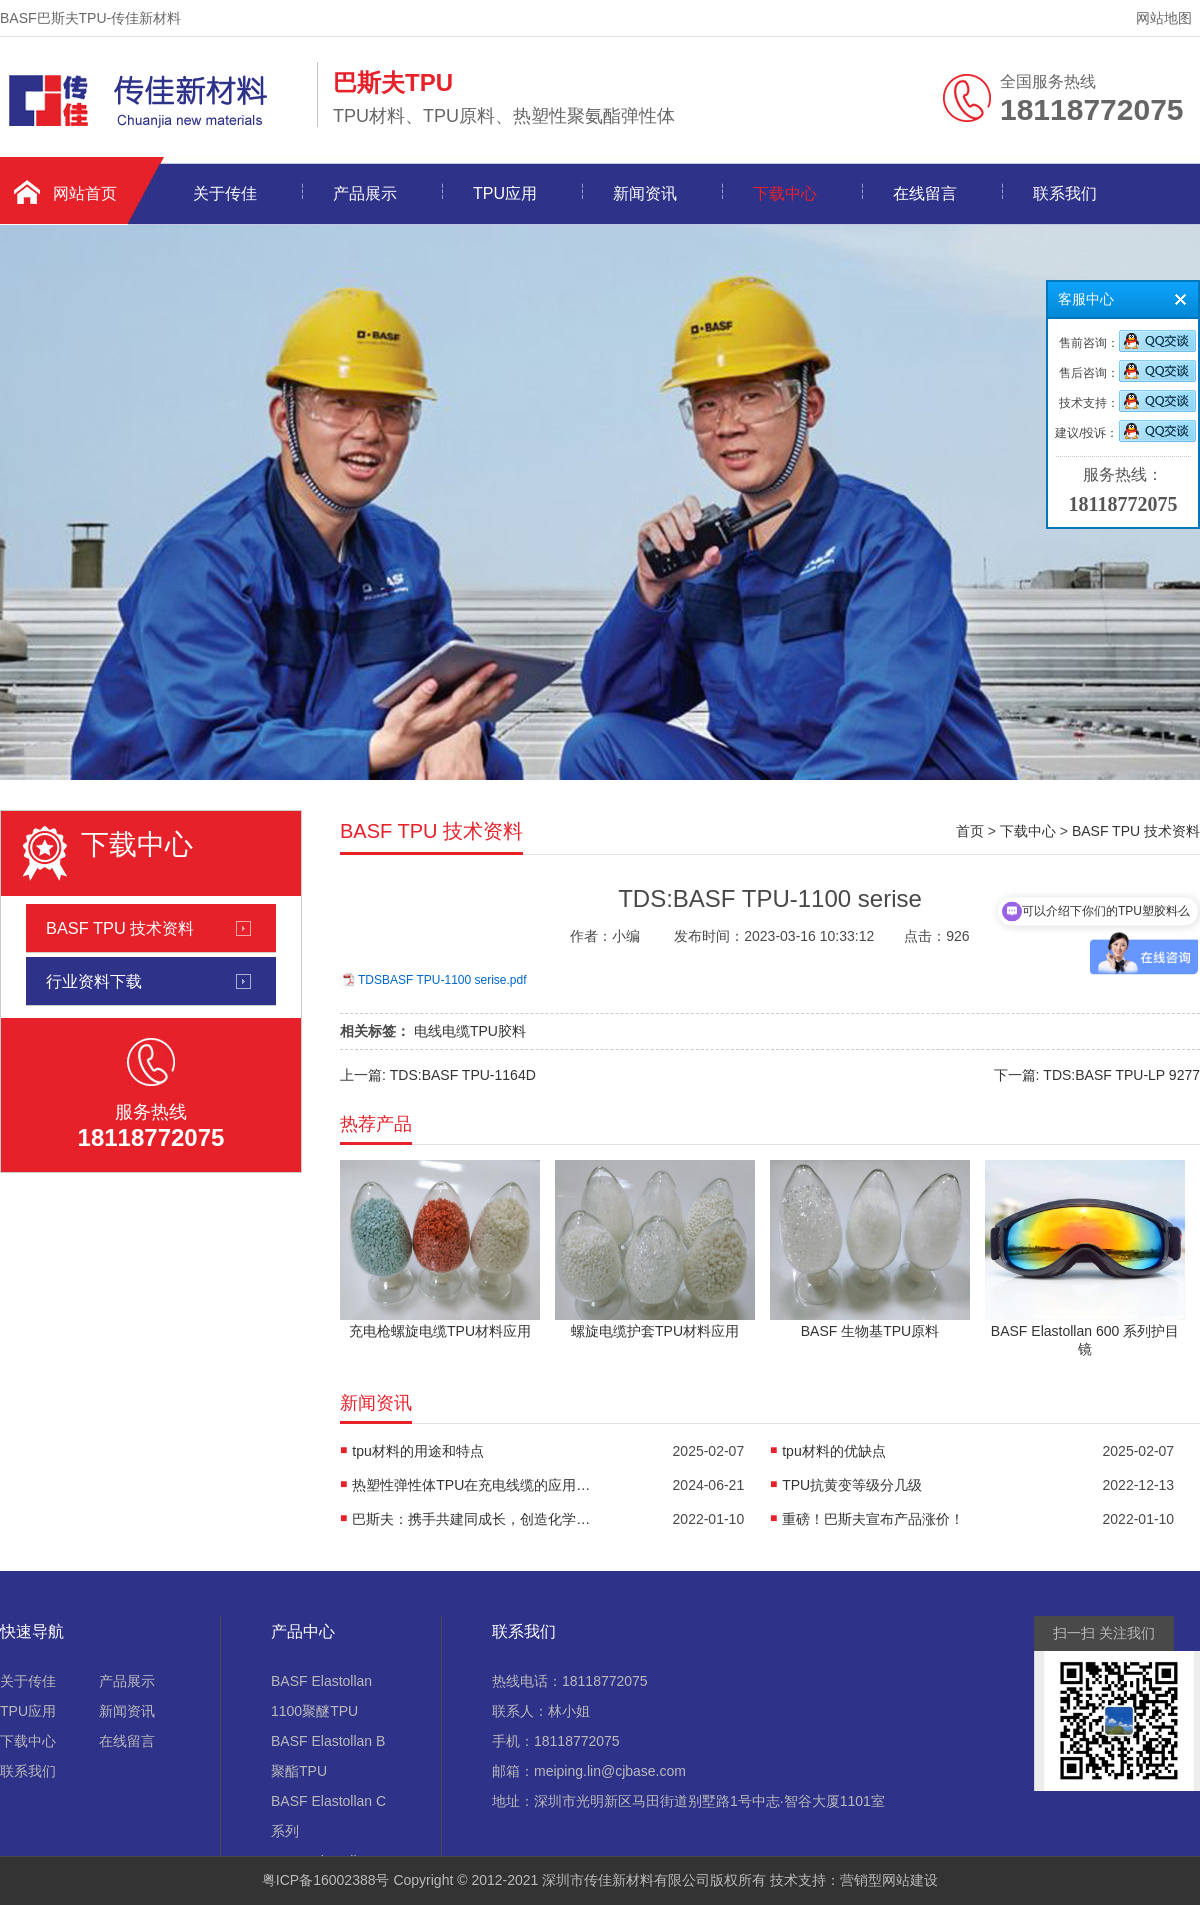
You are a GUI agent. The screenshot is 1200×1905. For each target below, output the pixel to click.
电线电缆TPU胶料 (470, 1031)
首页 (970, 831)
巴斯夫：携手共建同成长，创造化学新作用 (472, 1519)
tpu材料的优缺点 (833, 1451)
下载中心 (785, 193)
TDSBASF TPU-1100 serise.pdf (442, 980)
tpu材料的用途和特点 (417, 1451)
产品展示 (365, 193)
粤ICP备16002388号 (326, 1880)
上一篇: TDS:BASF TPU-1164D (438, 1075)
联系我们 (1065, 193)
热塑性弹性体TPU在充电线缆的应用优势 (472, 1485)
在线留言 (925, 193)
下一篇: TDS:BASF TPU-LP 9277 (1097, 1075)
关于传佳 (225, 193)
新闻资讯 (645, 193)
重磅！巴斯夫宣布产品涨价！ (873, 1519)
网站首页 (85, 193)
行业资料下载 (94, 981)
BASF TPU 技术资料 (120, 928)
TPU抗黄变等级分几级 (852, 1485)
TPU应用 (505, 193)
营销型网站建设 (889, 1880)
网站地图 (1164, 18)
